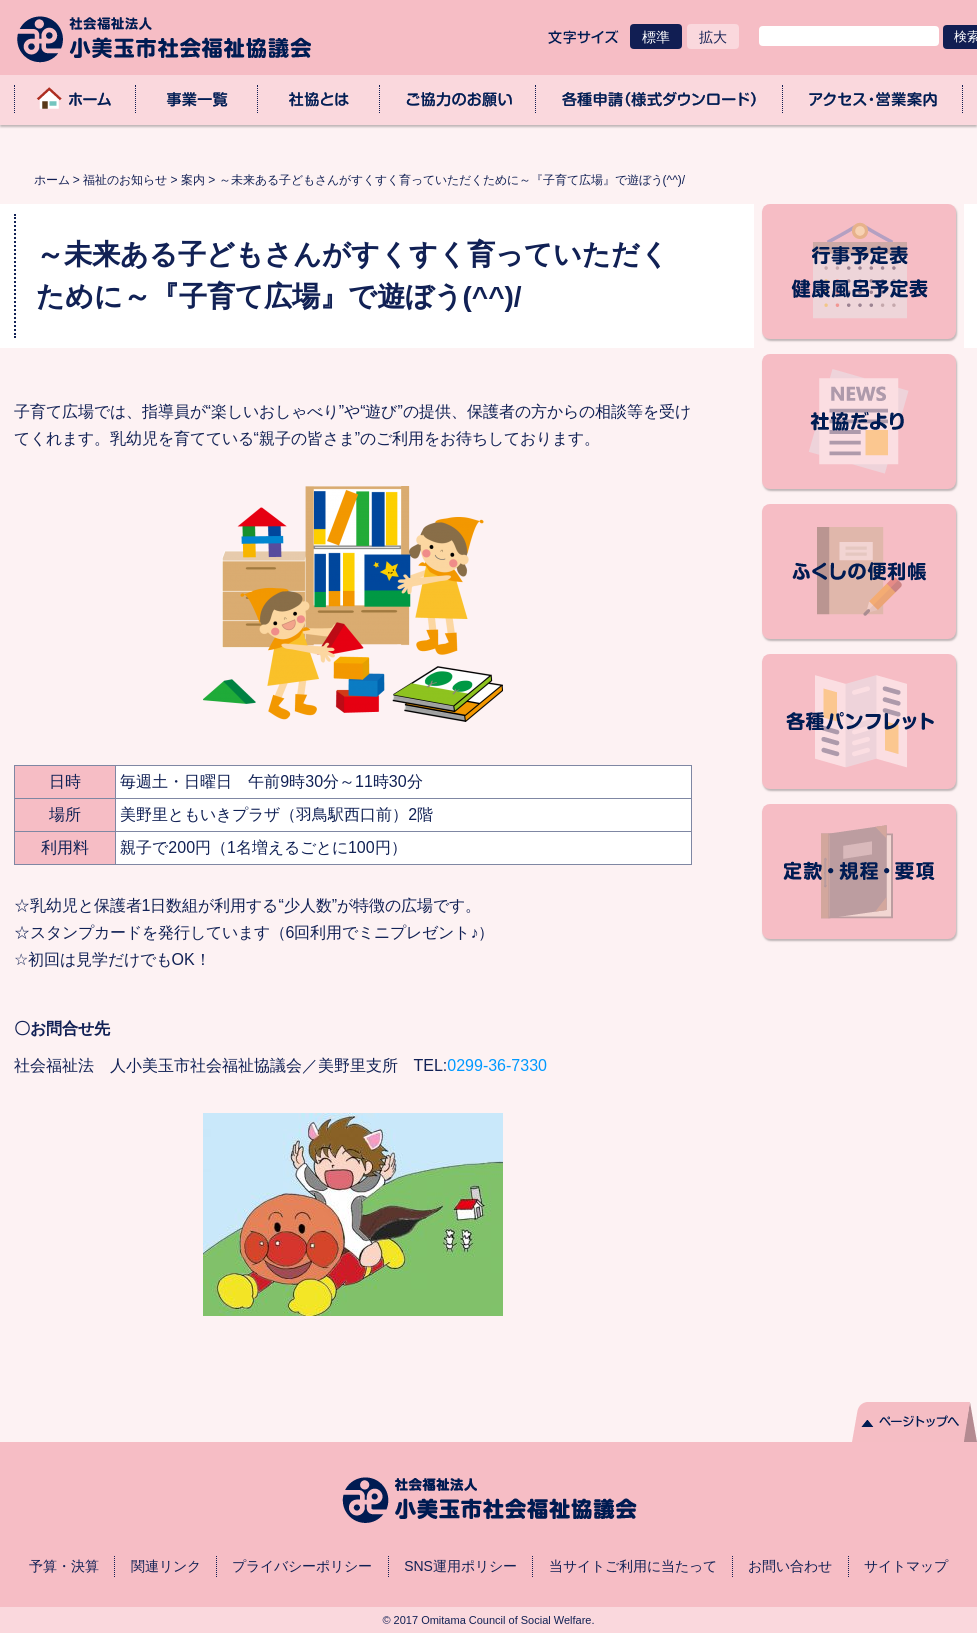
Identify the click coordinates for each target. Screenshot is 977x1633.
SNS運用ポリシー (460, 1566)
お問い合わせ (790, 1566)
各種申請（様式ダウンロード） (659, 99)
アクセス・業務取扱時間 (873, 99)
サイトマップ (906, 1566)
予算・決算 (64, 1566)
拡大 (713, 37)
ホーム (75, 99)
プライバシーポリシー (302, 1566)
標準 (656, 37)
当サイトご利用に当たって (633, 1566)
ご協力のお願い (458, 99)
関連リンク (166, 1566)
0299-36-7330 (497, 1065)
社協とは (319, 99)
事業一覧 (197, 99)
